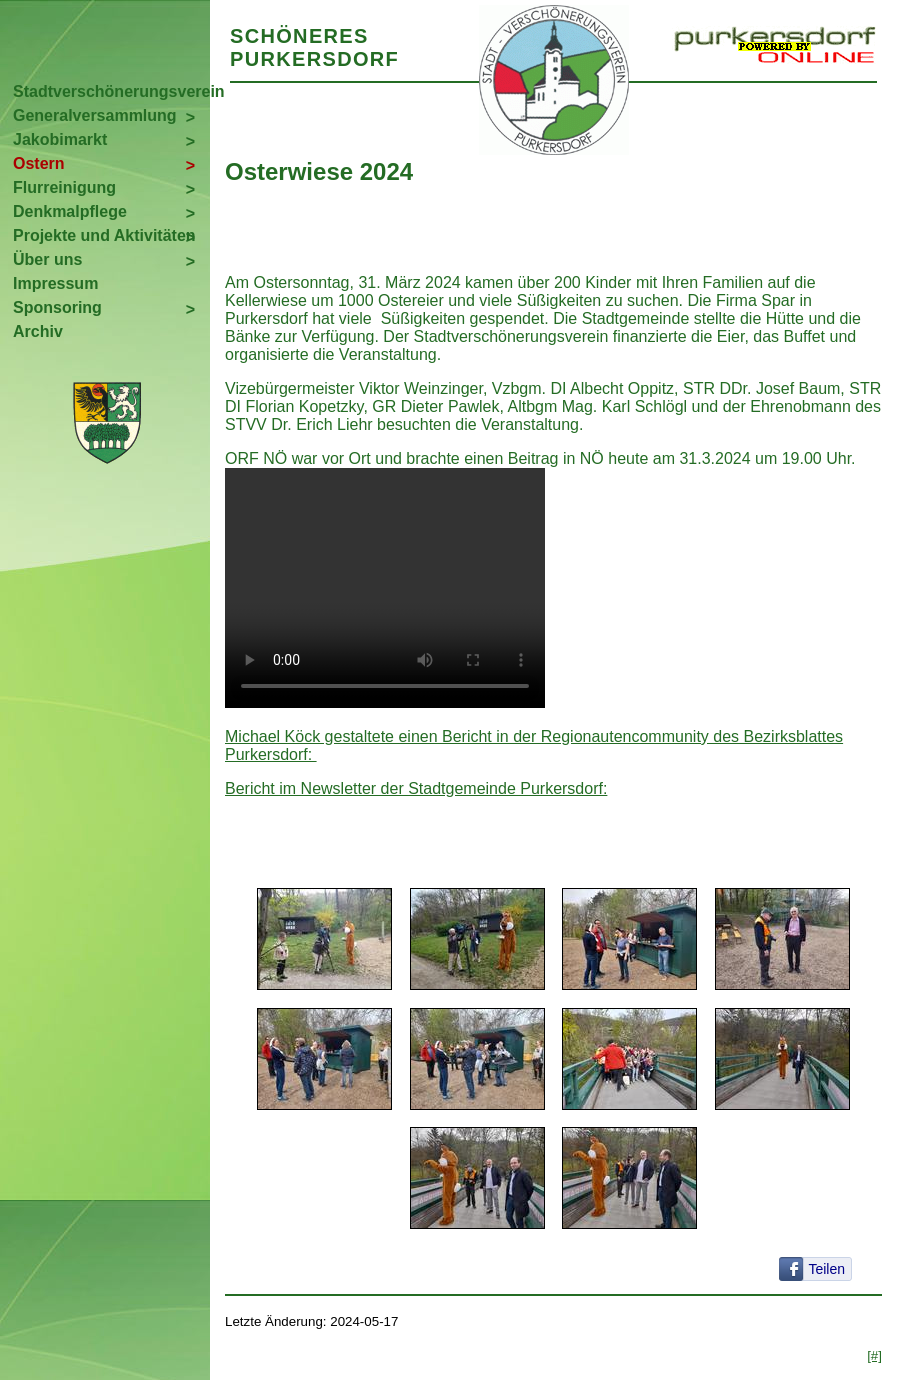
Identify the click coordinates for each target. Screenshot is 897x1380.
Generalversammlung (95, 115)
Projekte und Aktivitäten (104, 235)
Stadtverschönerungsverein (111, 91)
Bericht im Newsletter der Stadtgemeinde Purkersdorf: (416, 788)
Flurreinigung (64, 187)
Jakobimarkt (60, 139)
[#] (874, 1355)
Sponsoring (57, 307)
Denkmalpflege (70, 211)
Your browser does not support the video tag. (385, 588)
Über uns (47, 259)
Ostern (39, 163)
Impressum (55, 283)
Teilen (826, 1269)
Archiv (38, 331)
